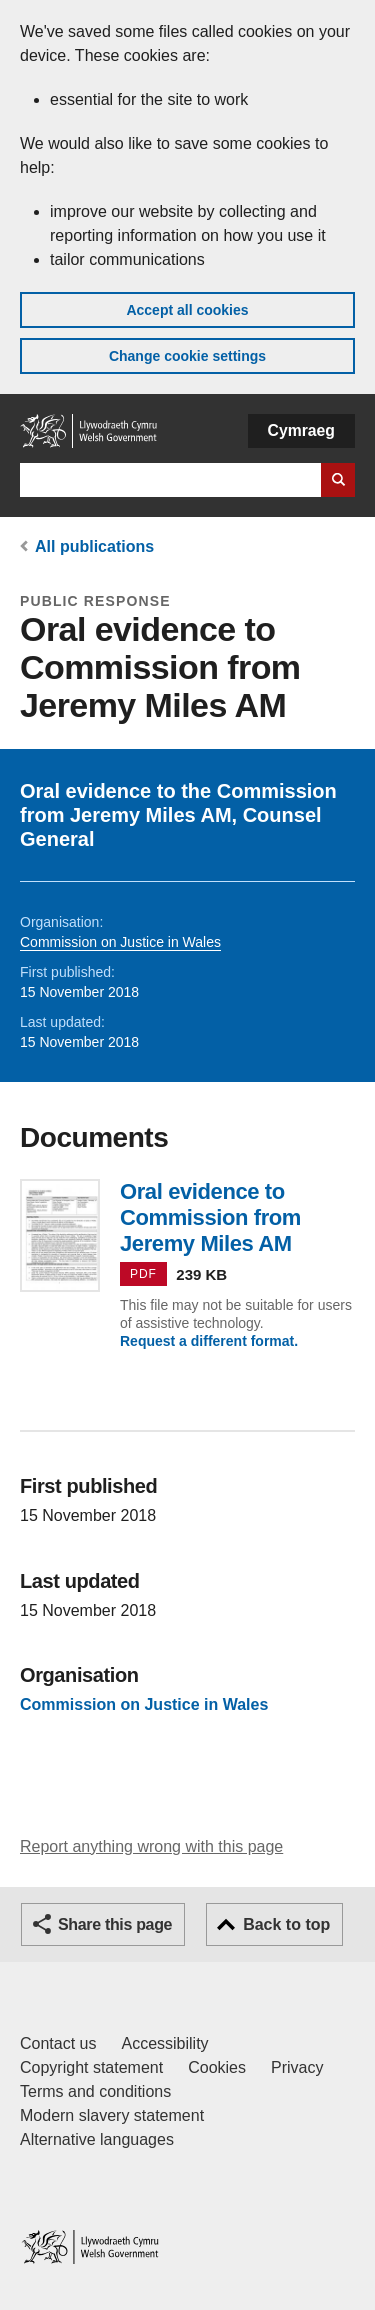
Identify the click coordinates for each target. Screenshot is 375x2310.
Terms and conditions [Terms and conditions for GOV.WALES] (95, 2091)
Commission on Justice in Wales (120, 942)
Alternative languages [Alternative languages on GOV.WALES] (97, 2139)
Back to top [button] (286, 1924)
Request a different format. (209, 1341)
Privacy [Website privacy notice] (297, 2067)
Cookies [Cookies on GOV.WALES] (217, 2067)
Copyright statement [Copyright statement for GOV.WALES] (91, 2067)
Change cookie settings (187, 356)
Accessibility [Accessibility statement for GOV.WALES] (164, 2043)
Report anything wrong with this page (151, 1846)
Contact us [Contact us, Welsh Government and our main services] (58, 2043)
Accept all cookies (187, 310)
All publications (94, 546)
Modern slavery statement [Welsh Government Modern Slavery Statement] (112, 2115)
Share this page (115, 1924)
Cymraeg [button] (301, 430)
